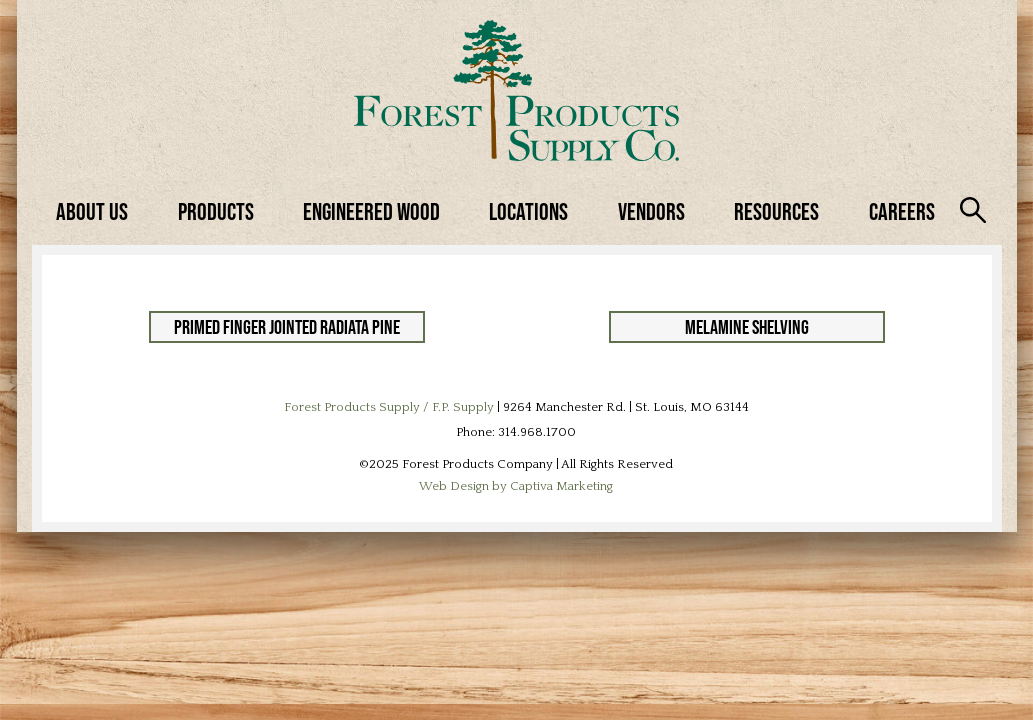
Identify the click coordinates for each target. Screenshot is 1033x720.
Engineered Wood (371, 211)
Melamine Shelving (747, 327)
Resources (776, 211)
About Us (92, 211)
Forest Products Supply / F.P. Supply (389, 407)
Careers (902, 211)
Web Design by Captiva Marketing (516, 486)
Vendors (651, 211)
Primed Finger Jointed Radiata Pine (287, 327)
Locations (528, 211)
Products (216, 211)
